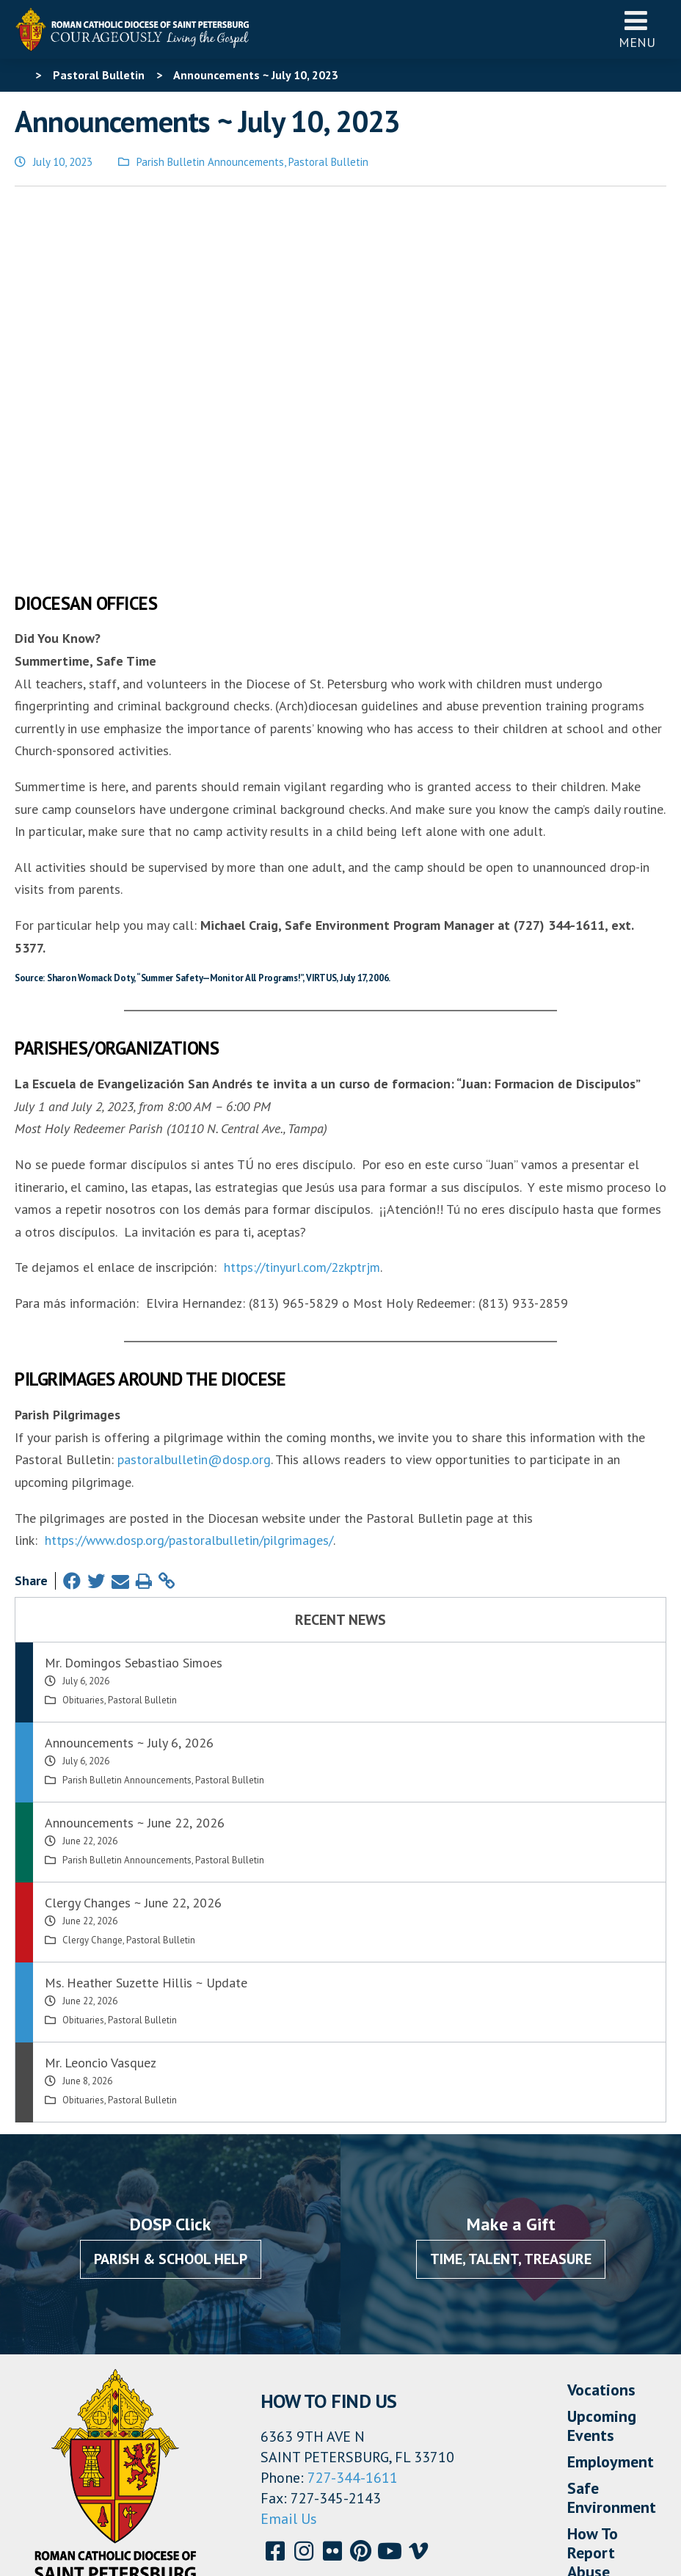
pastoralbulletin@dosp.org (194, 1283)
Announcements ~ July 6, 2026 (129, 1566)
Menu (637, 29)
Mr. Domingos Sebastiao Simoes (133, 1486)
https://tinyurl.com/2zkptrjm (302, 1091)
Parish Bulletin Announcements (210, 162)
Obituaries (83, 1524)
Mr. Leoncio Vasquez (100, 1886)
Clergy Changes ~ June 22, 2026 (133, 1726)
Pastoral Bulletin (328, 162)
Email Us (289, 2342)
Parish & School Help (170, 2082)
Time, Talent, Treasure (510, 2082)
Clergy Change (92, 1764)
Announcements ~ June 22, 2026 (135, 1646)
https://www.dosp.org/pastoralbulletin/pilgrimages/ (189, 1364)
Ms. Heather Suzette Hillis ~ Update (146, 1806)
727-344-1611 (352, 2301)
